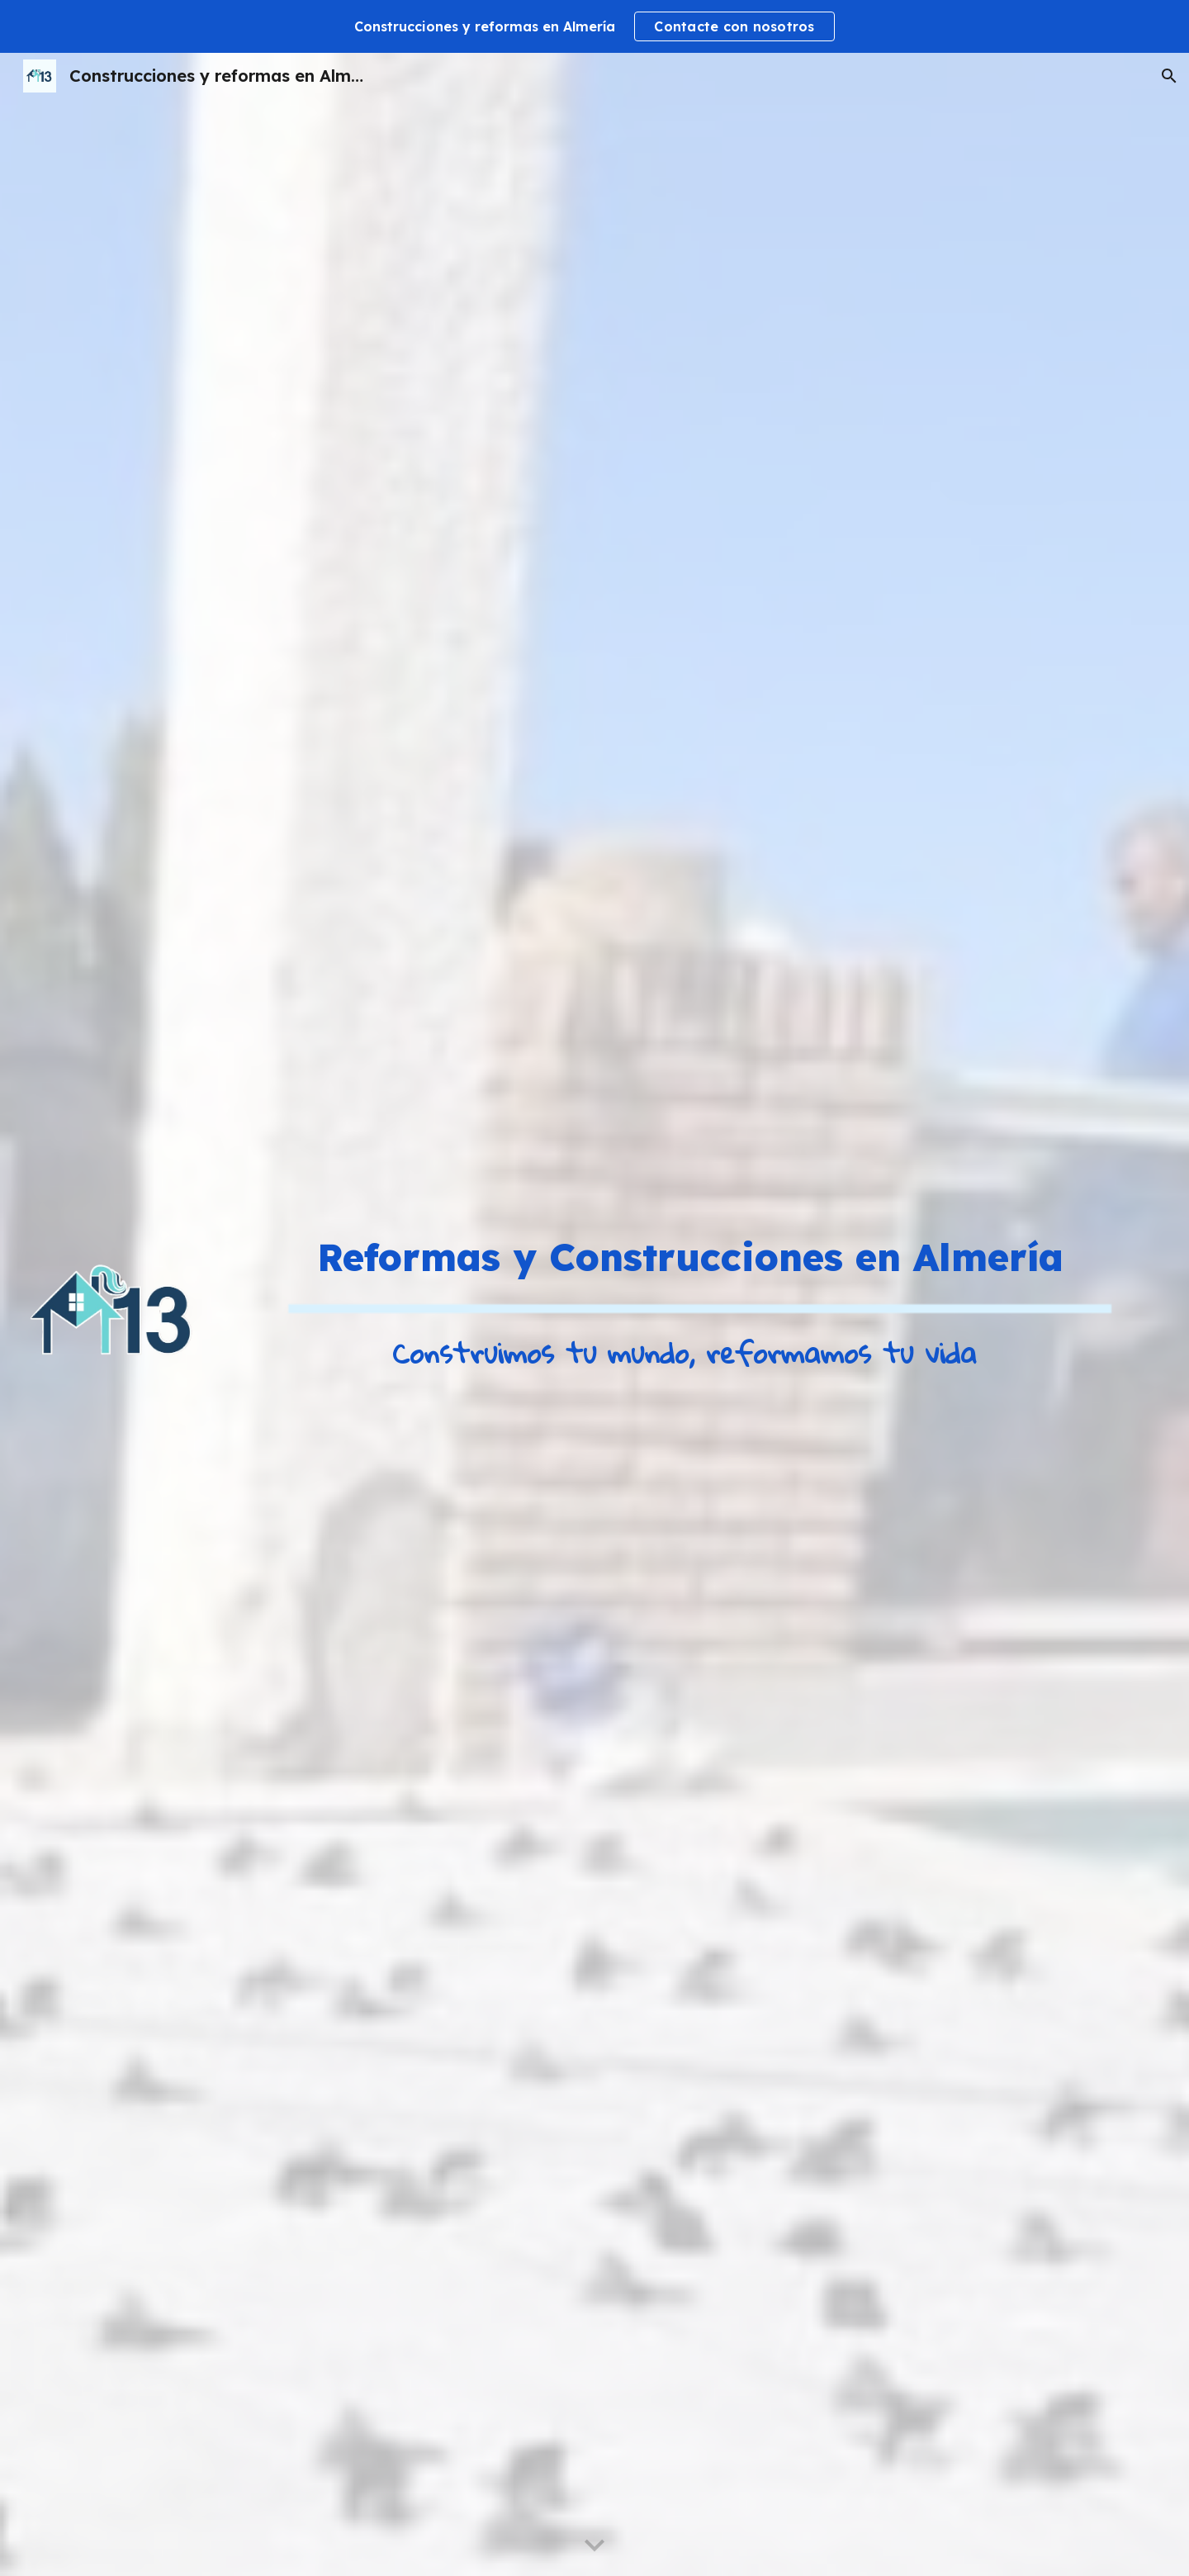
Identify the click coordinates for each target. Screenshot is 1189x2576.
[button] (1169, 76)
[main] (691, 1257)
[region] (594, 26)
